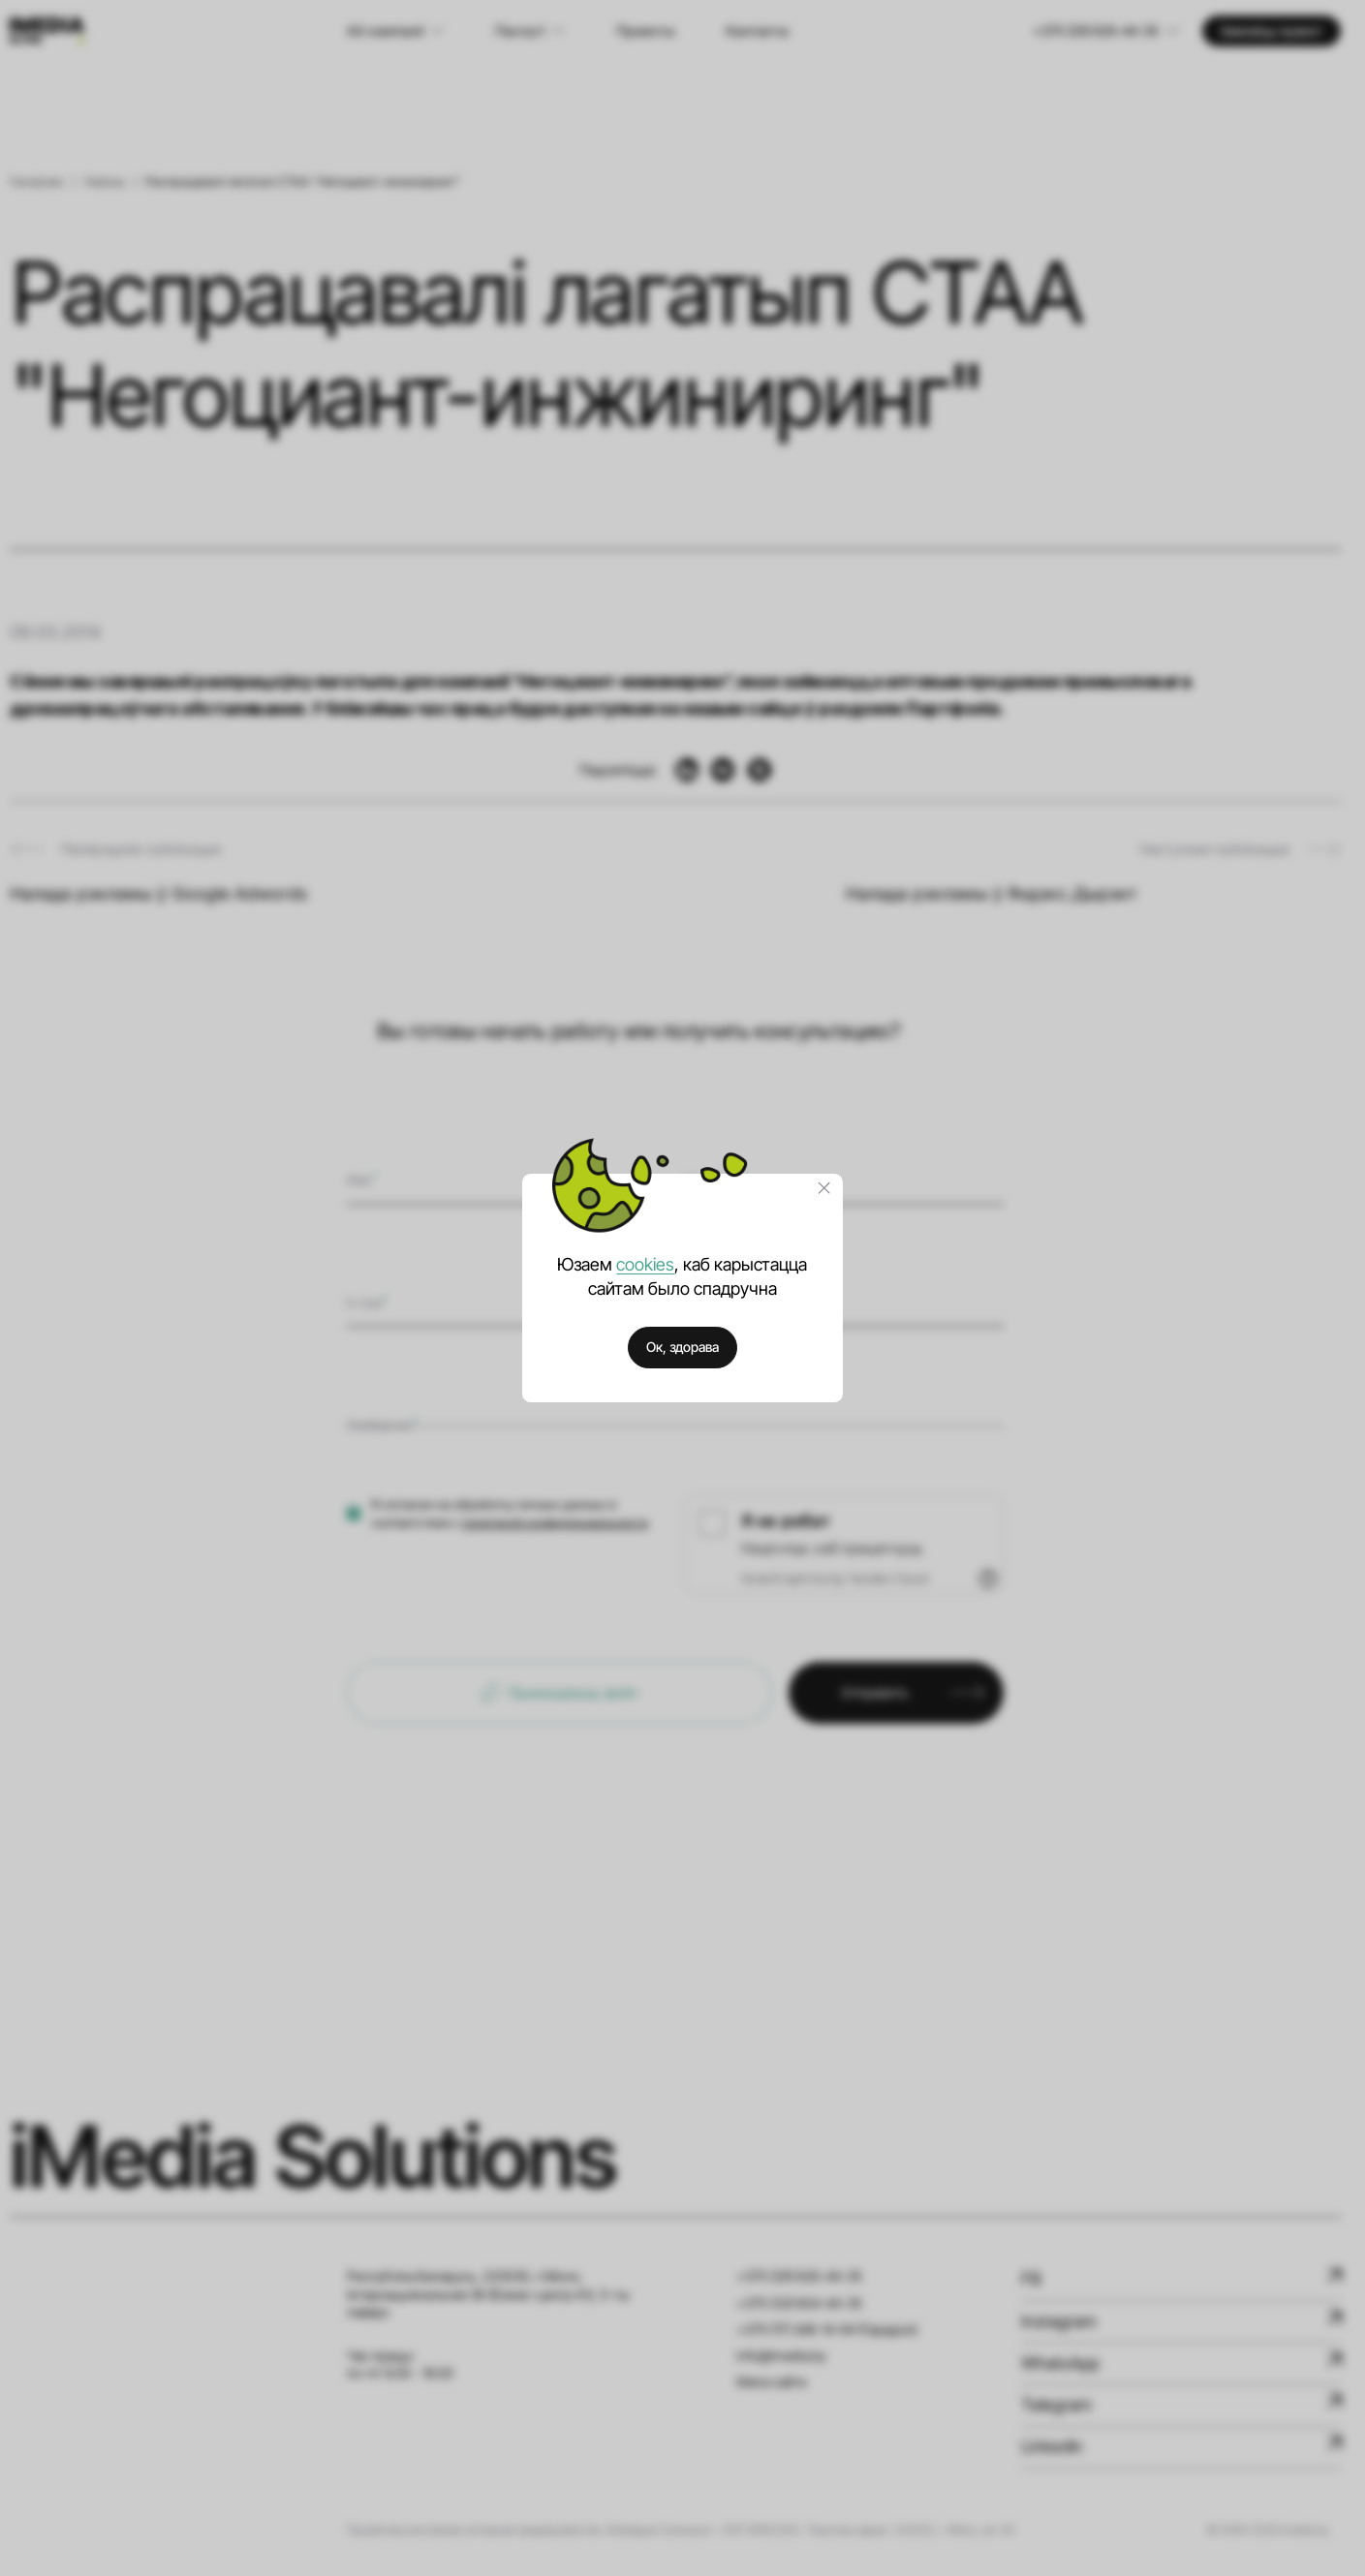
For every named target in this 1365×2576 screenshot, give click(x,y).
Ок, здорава (682, 1346)
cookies (645, 1264)
